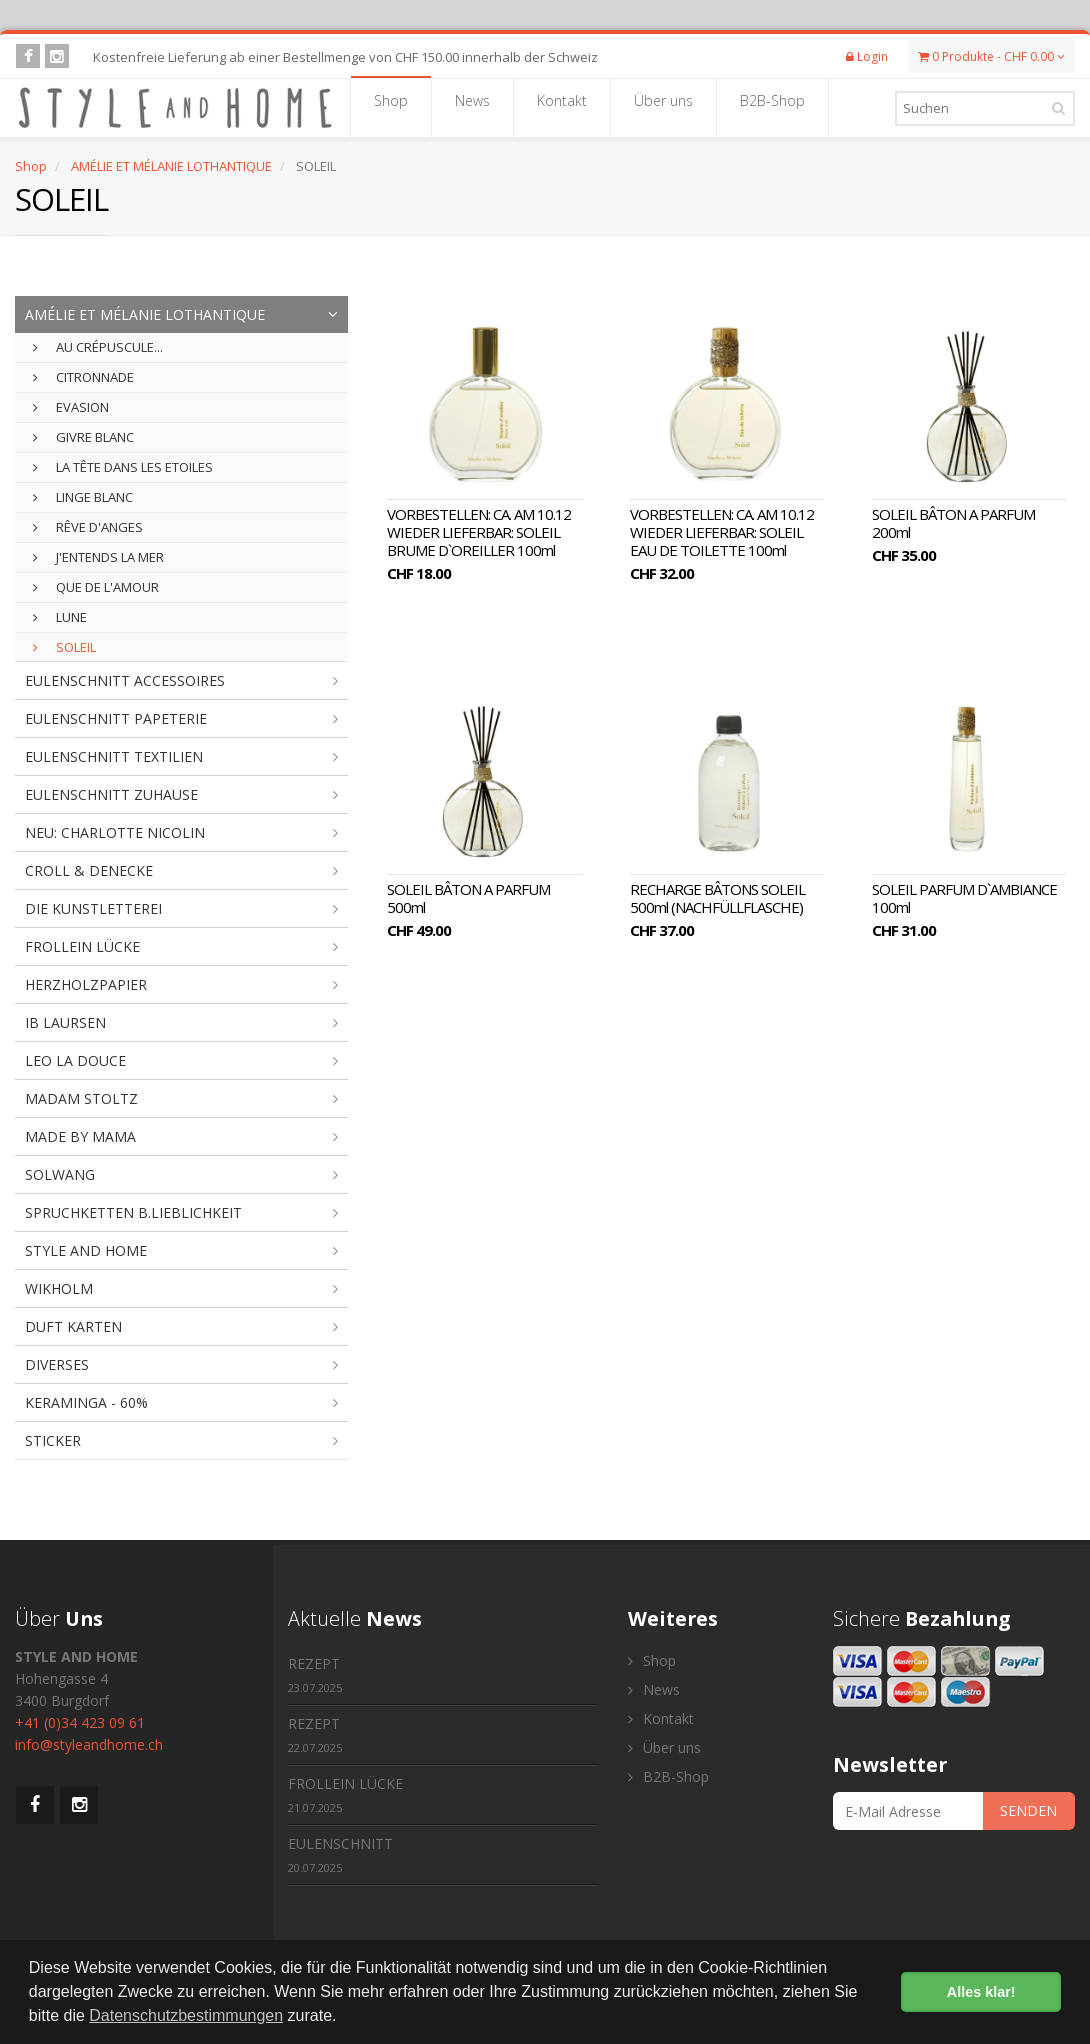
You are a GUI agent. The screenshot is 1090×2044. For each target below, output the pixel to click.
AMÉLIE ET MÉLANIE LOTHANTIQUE (171, 166)
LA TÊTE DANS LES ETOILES (123, 467)
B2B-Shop (772, 107)
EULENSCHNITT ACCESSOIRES (125, 680)
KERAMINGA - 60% (86, 1402)
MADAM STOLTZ (81, 1098)
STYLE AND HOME (86, 1250)
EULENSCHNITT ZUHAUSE (111, 794)
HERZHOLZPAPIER (86, 984)
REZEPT (315, 1674)
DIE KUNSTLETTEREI (93, 908)
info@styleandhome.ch (89, 1744)
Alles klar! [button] (981, 1992)
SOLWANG (60, 1174)
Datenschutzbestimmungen (186, 2015)
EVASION (71, 407)
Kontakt (562, 107)
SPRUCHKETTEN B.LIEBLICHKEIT (133, 1212)
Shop (391, 107)
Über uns (663, 107)
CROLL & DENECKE (89, 870)
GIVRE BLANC (83, 437)
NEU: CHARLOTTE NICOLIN (115, 832)
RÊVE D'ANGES (88, 527)
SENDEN (1028, 1810)
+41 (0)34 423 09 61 (80, 1722)
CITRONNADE (83, 377)
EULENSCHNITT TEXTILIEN (114, 756)
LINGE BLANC (83, 497)
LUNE (60, 617)
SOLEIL (64, 647)
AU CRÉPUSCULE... (98, 347)
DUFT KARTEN (73, 1326)
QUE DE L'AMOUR (96, 587)
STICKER (53, 1440)
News (472, 107)
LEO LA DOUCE (75, 1060)
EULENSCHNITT (340, 1854)
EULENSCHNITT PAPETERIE (116, 718)
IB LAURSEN (65, 1022)
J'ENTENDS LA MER (98, 557)
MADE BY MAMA (80, 1136)
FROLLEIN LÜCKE (82, 946)
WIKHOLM (59, 1288)
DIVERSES (57, 1364)
